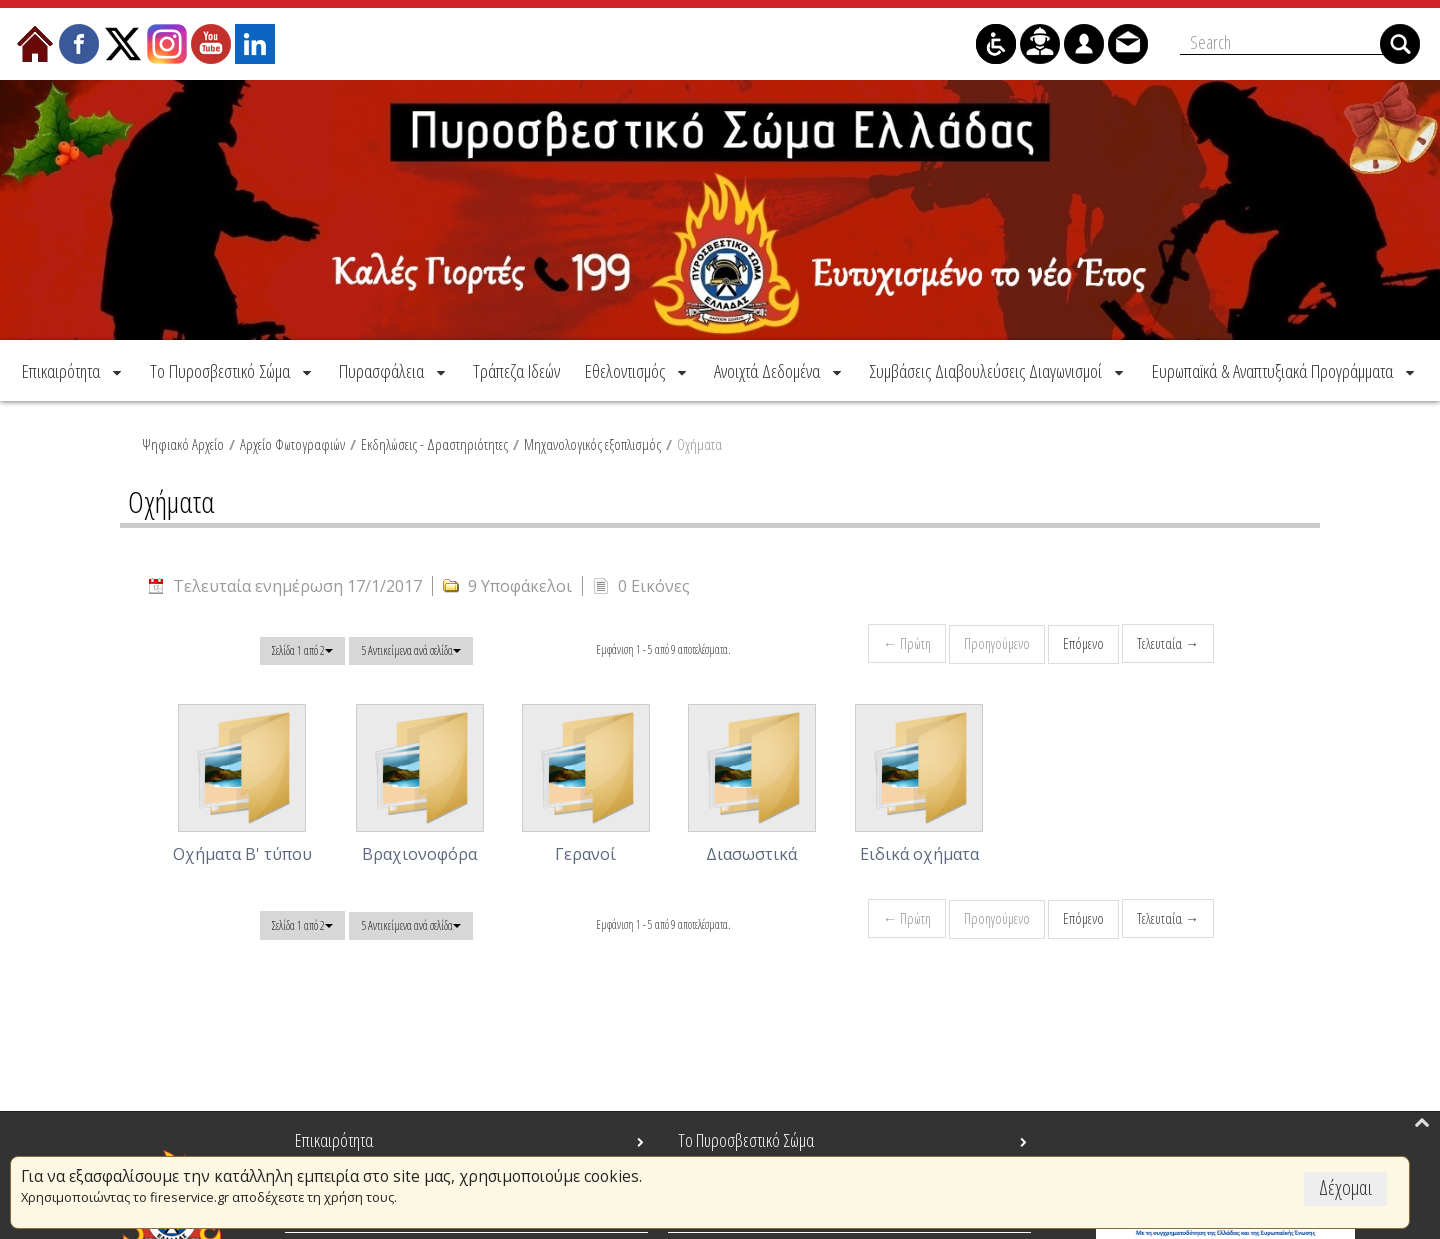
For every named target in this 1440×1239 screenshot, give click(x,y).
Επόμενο (1083, 643)
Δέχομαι (1345, 1187)
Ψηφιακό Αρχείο (183, 444)
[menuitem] (73, 370)
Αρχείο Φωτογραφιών (292, 444)
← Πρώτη (907, 643)
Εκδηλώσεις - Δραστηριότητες (434, 444)
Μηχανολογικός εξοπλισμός (592, 444)
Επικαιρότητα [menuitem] (334, 1140)
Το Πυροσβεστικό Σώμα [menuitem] (746, 1140)
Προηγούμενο (997, 643)
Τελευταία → (1168, 643)
